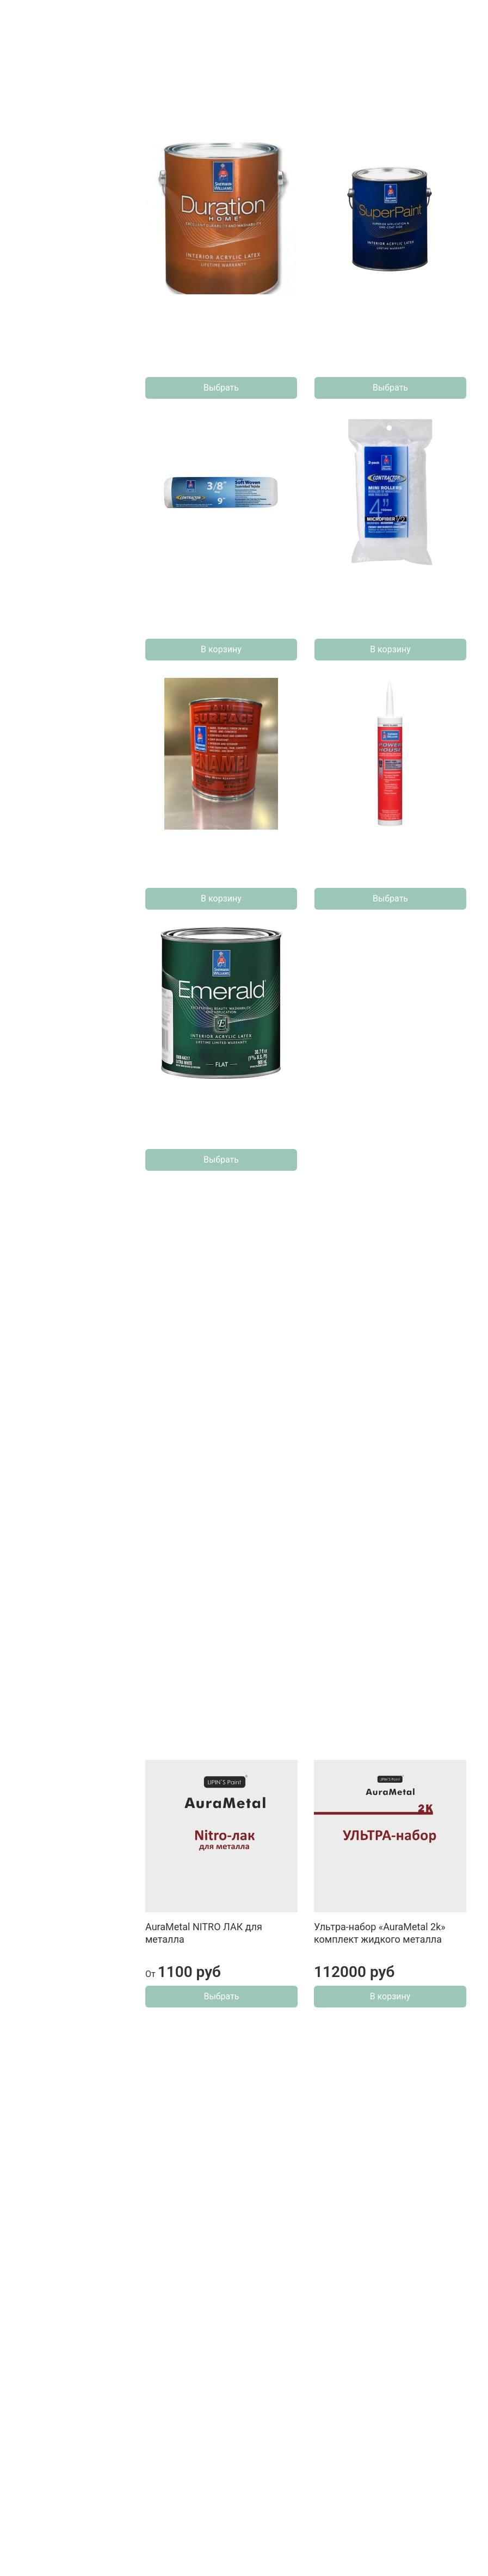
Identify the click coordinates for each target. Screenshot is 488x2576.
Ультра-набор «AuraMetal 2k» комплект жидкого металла (380, 1933)
